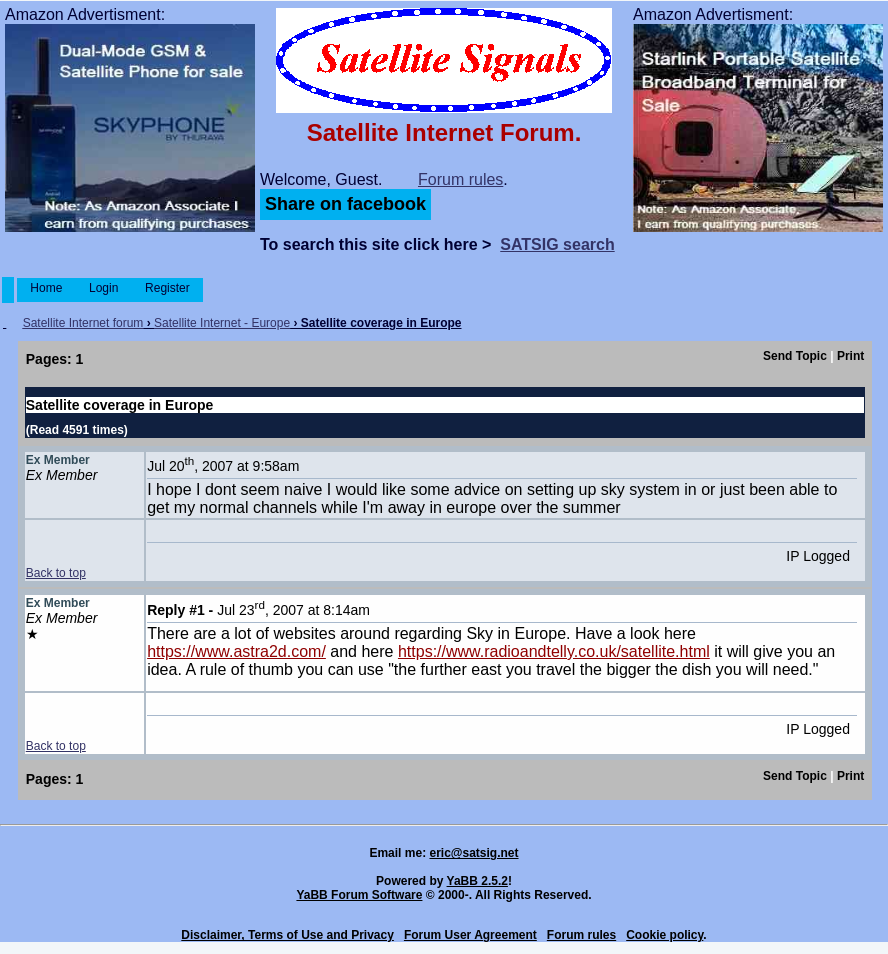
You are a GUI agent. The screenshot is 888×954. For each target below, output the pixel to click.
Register (167, 288)
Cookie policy (664, 935)
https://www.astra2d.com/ (236, 651)
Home (46, 288)
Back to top (56, 573)
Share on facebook (345, 204)
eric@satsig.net (473, 853)
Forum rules (460, 179)
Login (104, 288)
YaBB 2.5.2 (477, 881)
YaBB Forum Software (359, 895)
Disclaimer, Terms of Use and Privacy (287, 935)
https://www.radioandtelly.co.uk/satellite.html (554, 651)
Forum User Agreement (470, 935)
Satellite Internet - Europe (222, 323)
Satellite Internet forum (83, 323)
